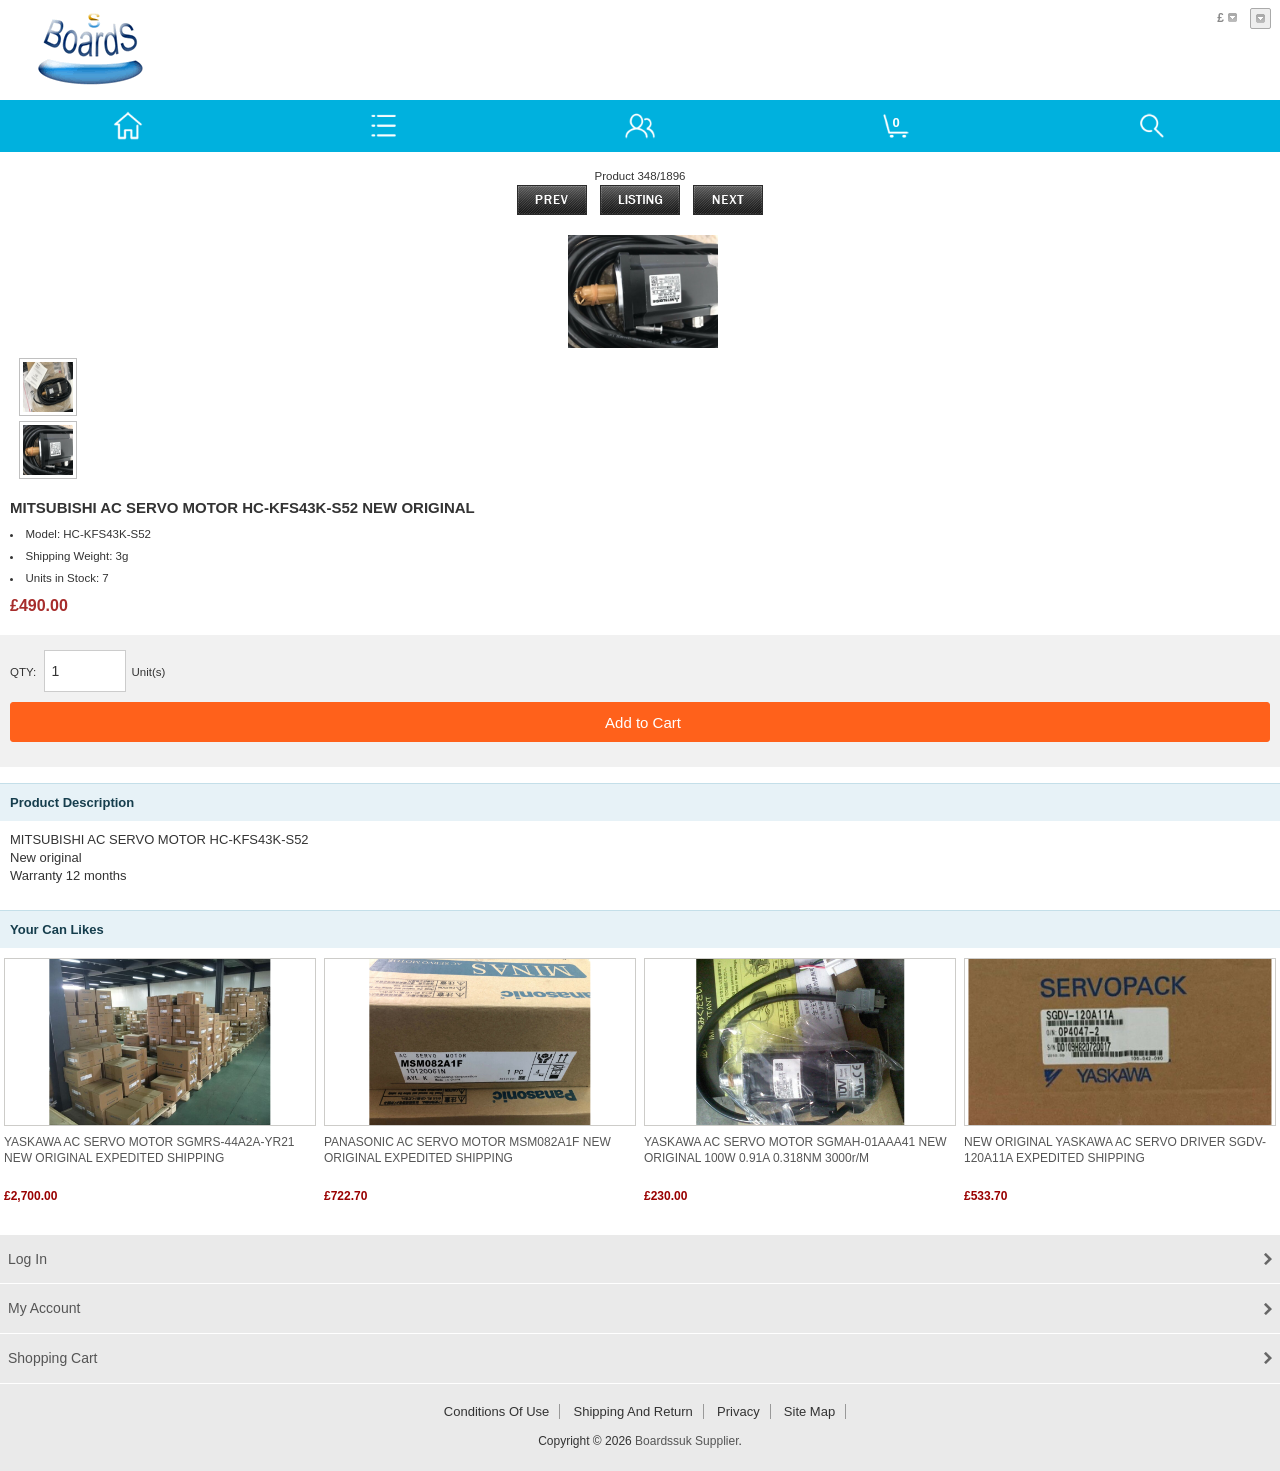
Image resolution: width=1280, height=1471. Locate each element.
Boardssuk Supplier (686, 1441)
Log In (27, 1259)
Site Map (809, 1411)
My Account (44, 1308)
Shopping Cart (53, 1358)
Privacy (738, 1411)
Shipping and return (633, 1411)
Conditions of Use (497, 1411)
